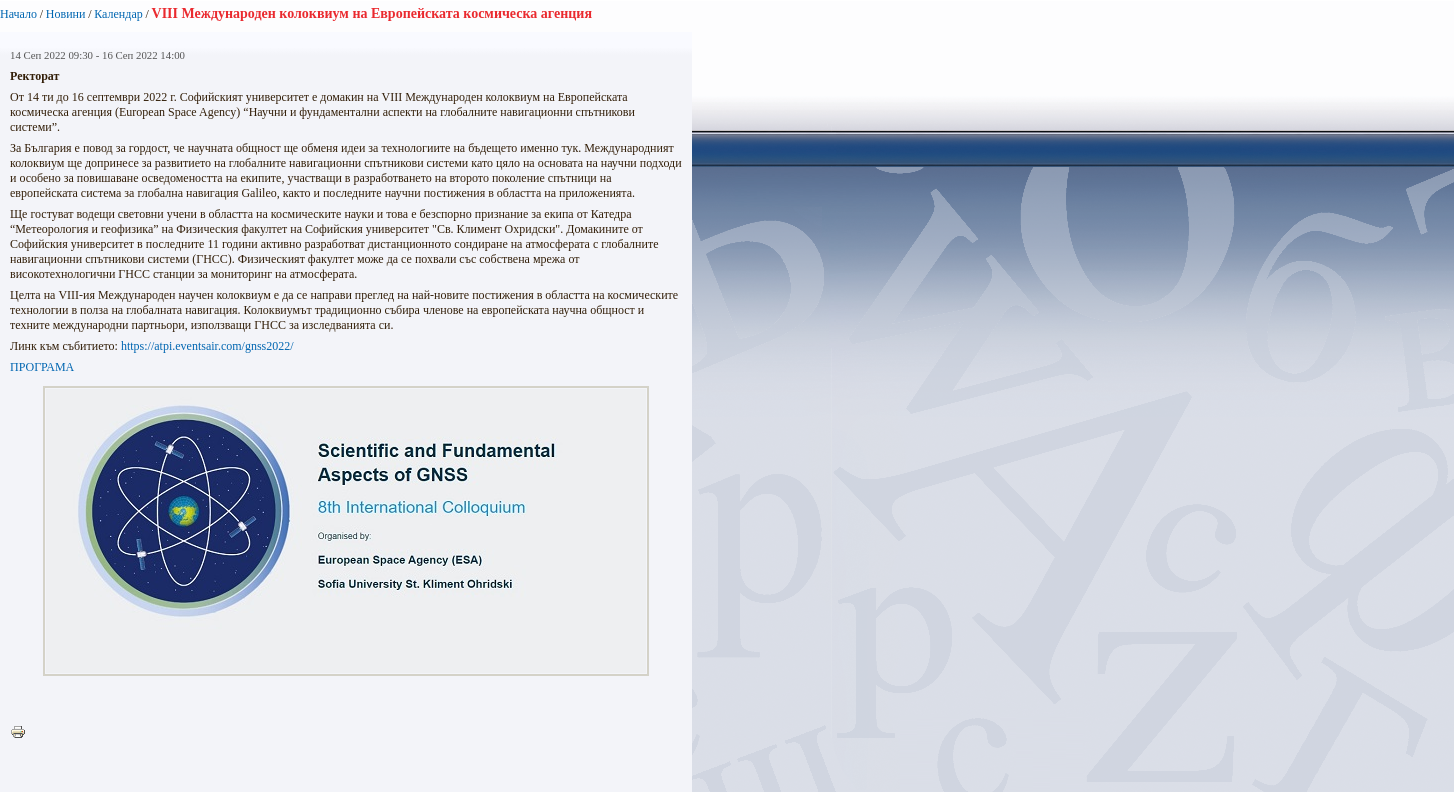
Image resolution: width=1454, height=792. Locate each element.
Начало (18, 14)
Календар (118, 14)
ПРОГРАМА (42, 367)
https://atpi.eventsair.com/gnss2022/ (207, 346)
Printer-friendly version (23, 733)
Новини (66, 14)
